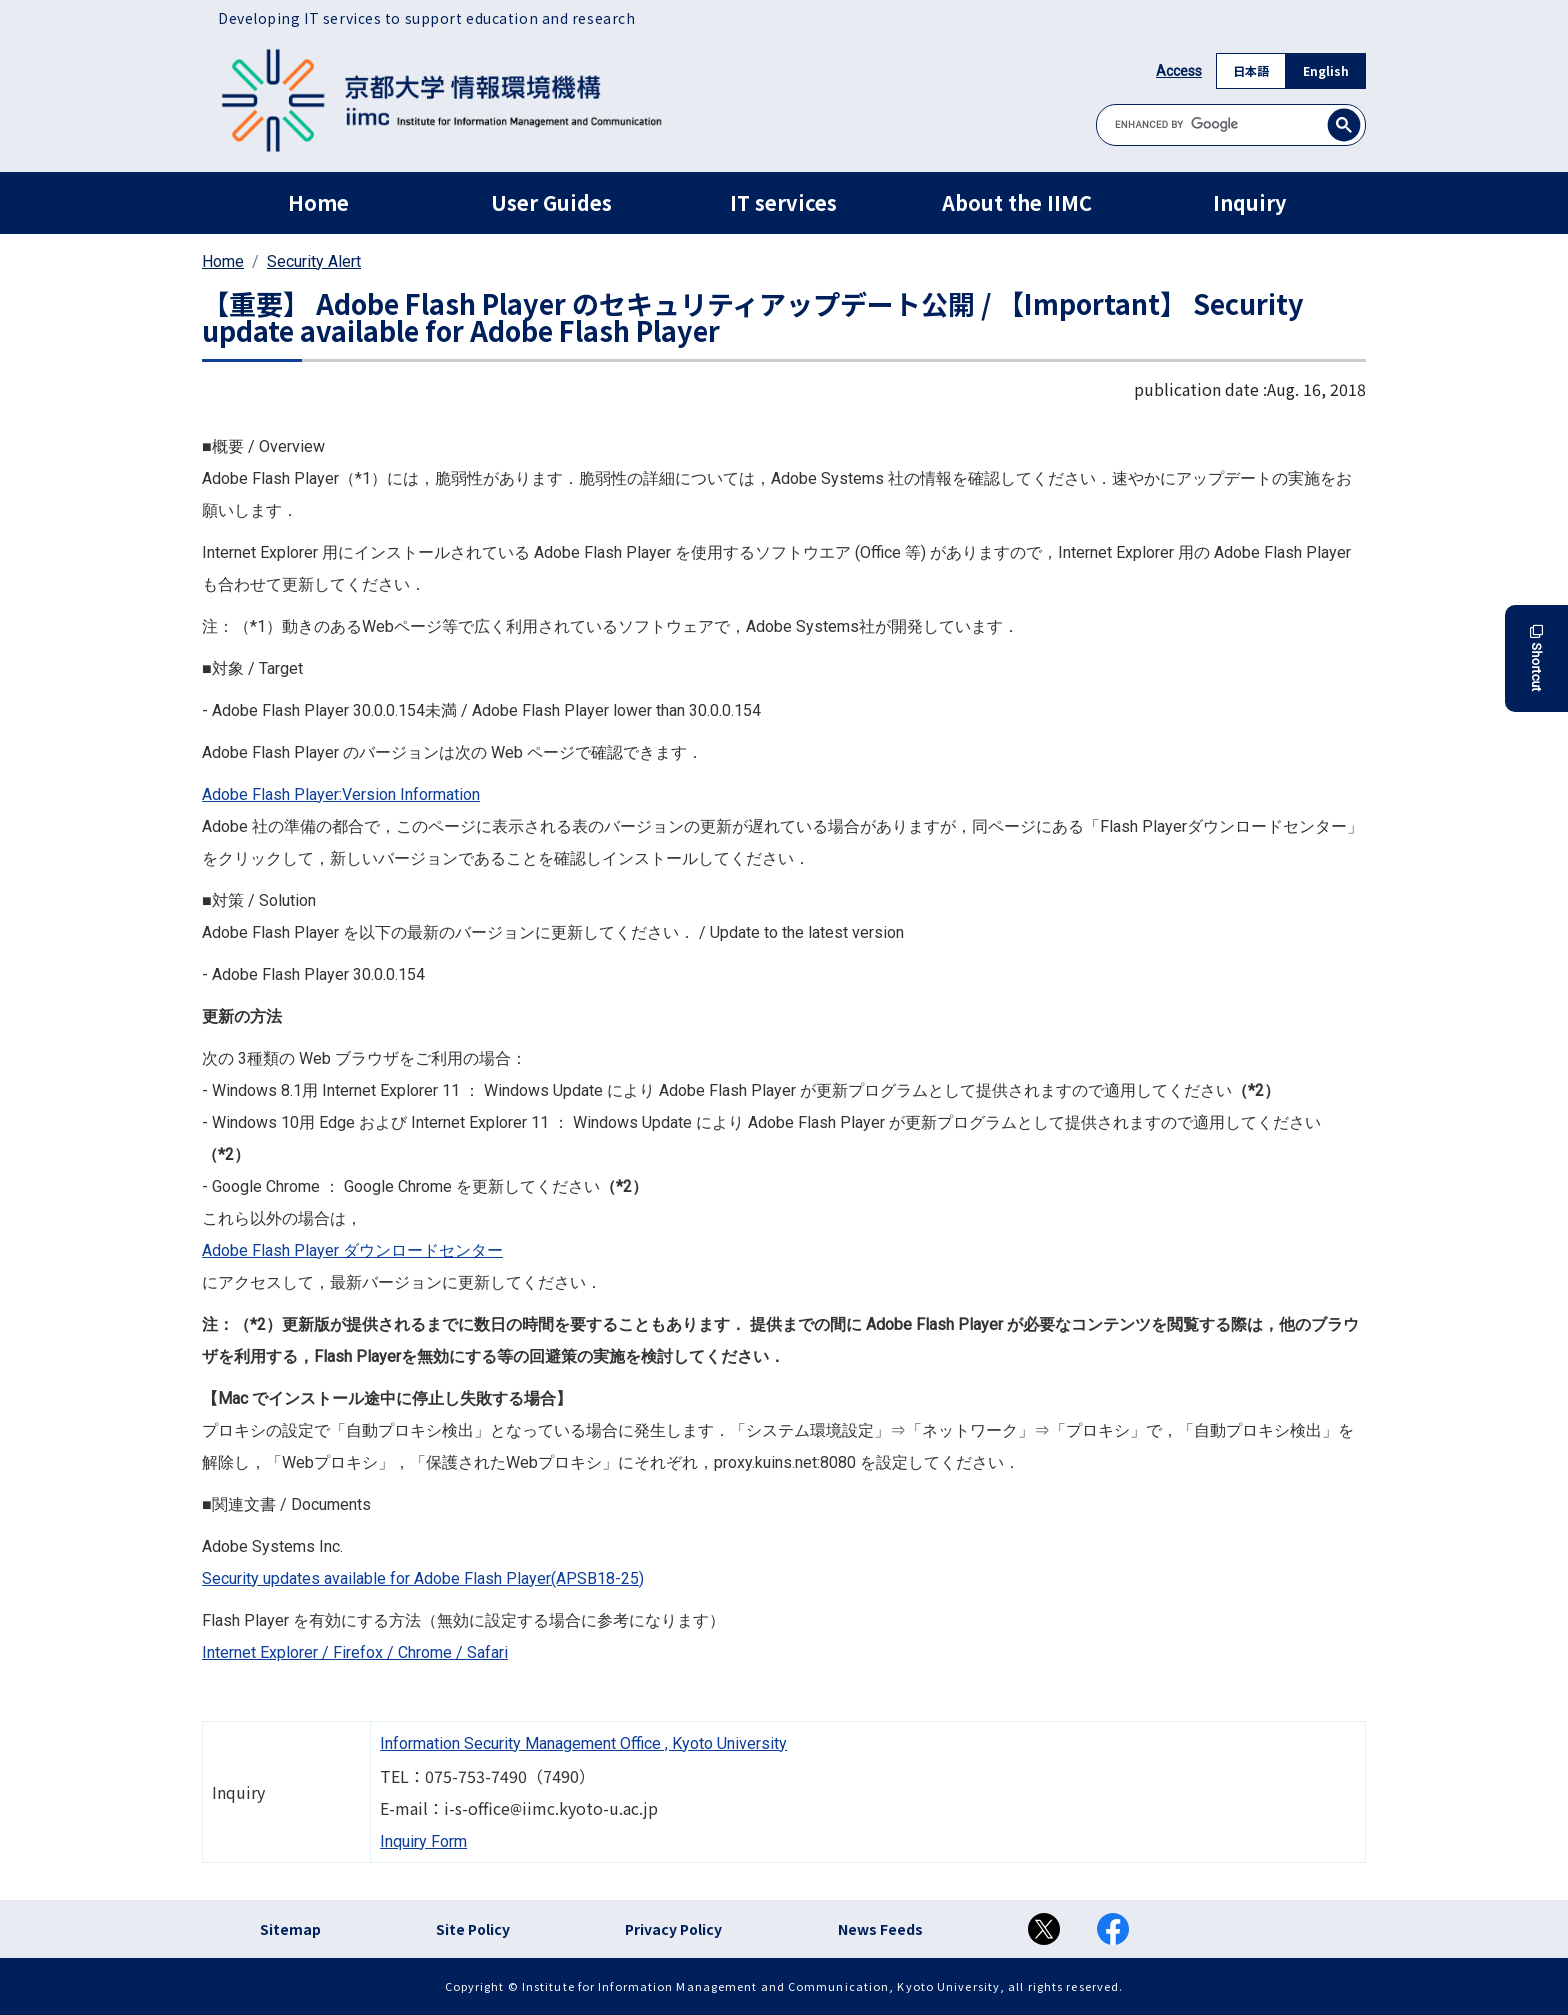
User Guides (551, 202)
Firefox (358, 1652)
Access (1179, 71)
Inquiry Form (423, 1841)
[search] (1231, 124)
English (1326, 70)
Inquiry (1249, 202)
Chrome (425, 1652)
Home (318, 202)
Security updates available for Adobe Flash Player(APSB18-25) (423, 1578)
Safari (487, 1652)
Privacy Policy (673, 1929)
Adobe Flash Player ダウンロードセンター (352, 1250)
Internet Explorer (260, 1652)
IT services (783, 202)
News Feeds (880, 1929)
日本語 (1251, 70)
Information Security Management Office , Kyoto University (583, 1743)
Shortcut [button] (1536, 658)
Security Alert (314, 261)
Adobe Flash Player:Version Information (341, 794)
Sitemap (290, 1929)
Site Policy (473, 1929)
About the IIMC (1017, 202)
